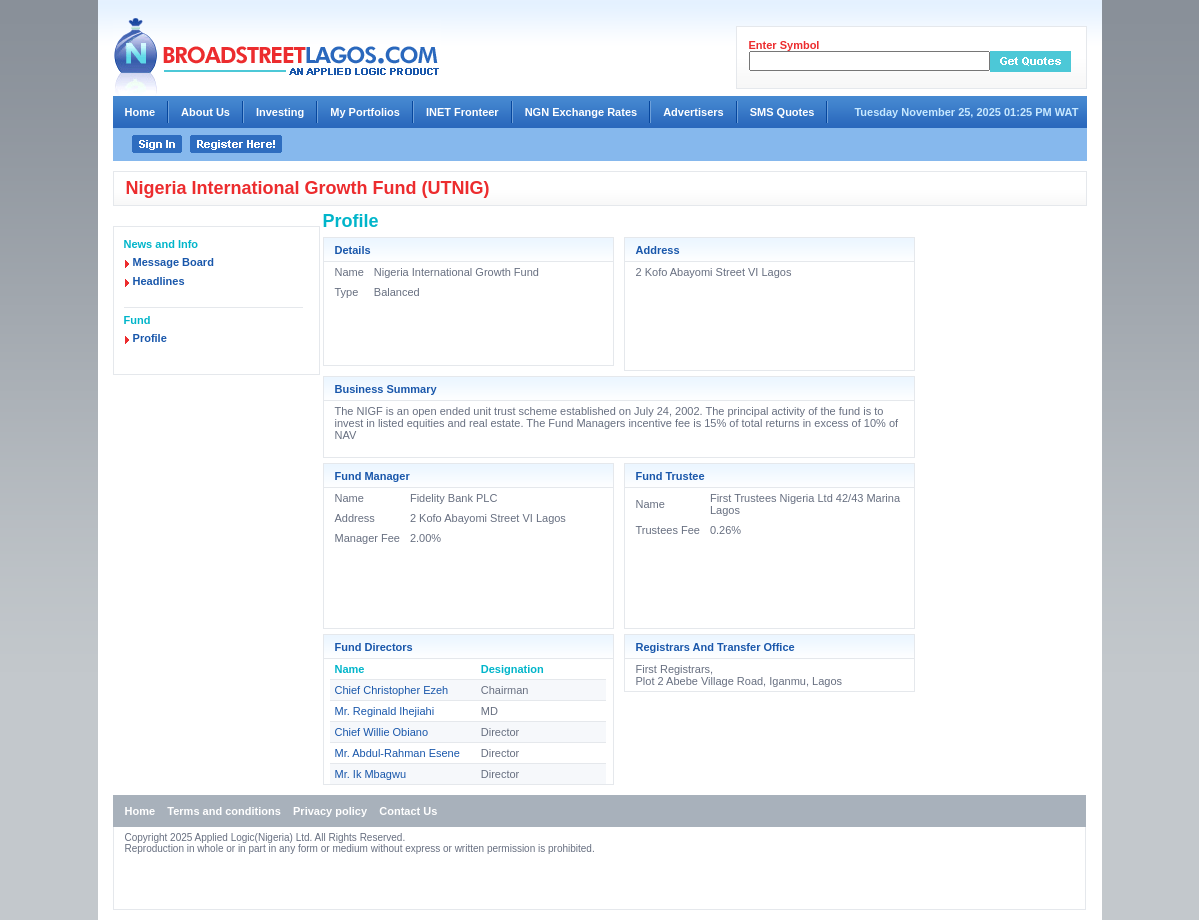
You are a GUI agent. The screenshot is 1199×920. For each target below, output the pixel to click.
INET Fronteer (462, 112)
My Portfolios (365, 112)
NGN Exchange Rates (581, 112)
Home (140, 112)
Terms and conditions (223, 811)
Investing (280, 112)
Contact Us (408, 811)
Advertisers (693, 112)
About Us (205, 112)
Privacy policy (330, 811)
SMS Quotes (782, 112)
